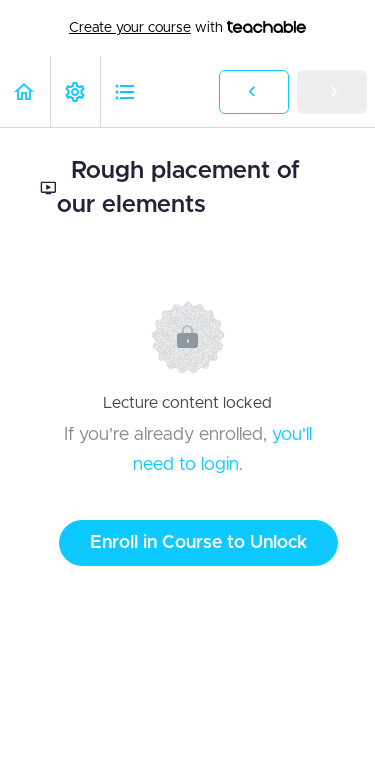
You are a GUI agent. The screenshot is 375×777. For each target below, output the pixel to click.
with (187, 28)
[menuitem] (75, 91)
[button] (25, 91)
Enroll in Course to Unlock (198, 543)
